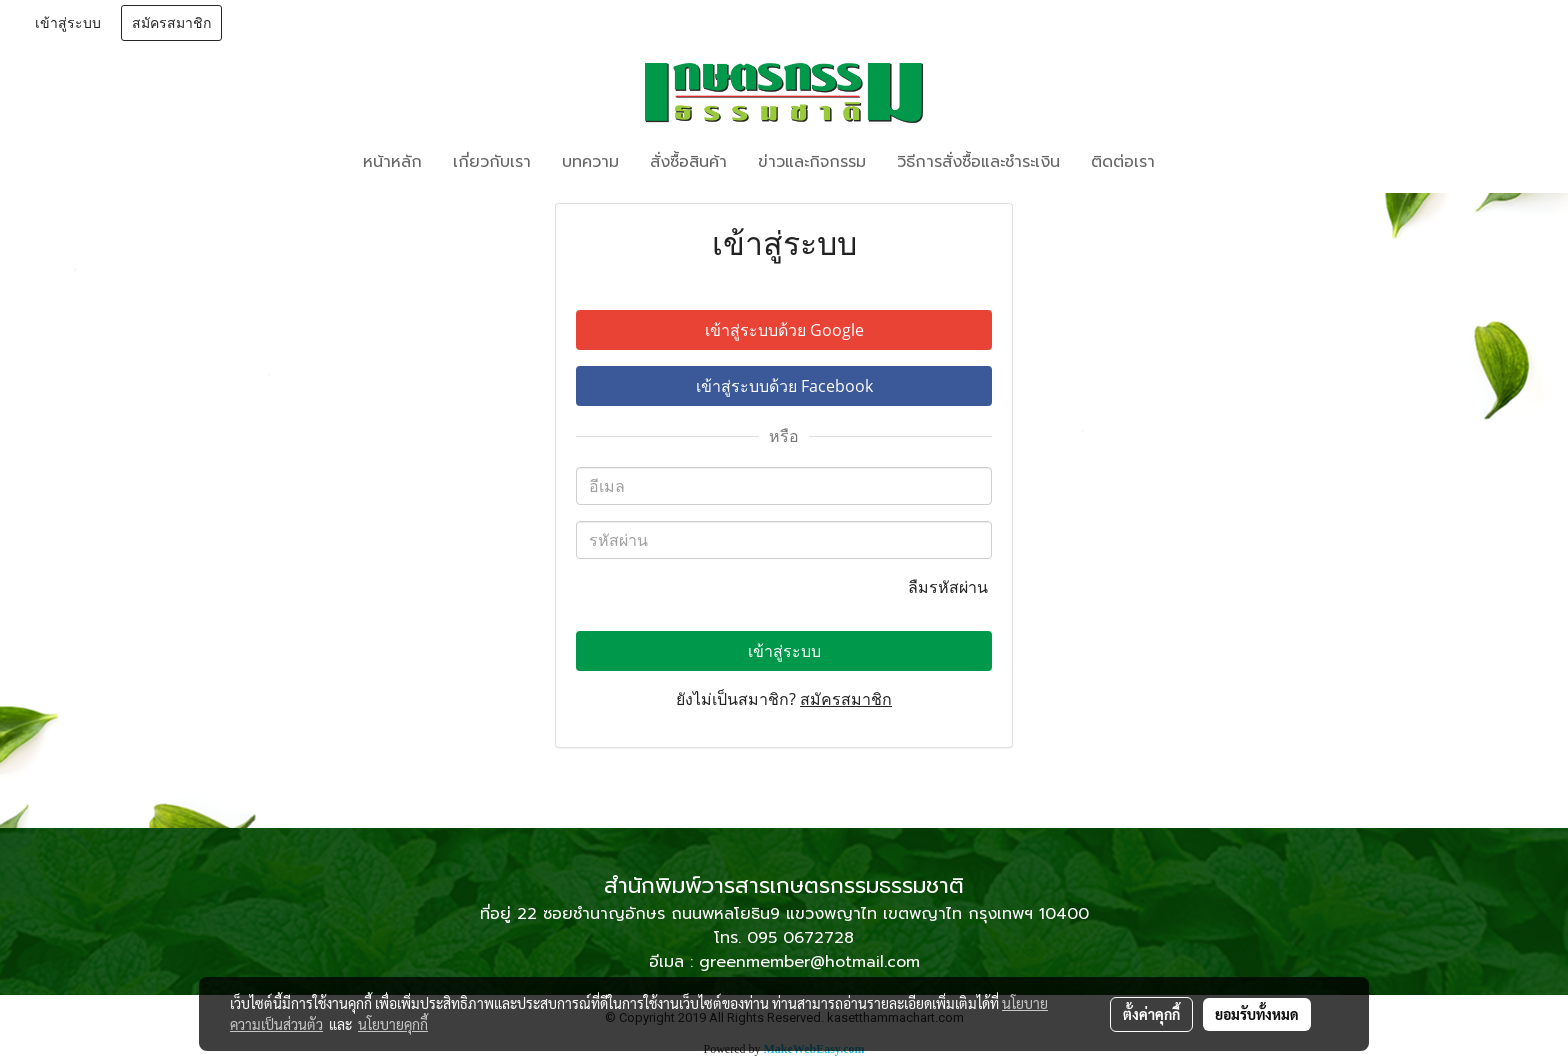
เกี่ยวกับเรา (492, 162)
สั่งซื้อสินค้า (688, 162)
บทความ (590, 162)
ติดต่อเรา (1123, 162)
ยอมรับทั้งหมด (1257, 1014)
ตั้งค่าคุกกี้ (1151, 1014)
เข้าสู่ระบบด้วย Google (784, 330)
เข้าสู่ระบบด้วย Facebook (784, 386)
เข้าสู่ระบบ (68, 23)
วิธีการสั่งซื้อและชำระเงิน (978, 162)
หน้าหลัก (392, 162)
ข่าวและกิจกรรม (812, 162)
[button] (1200, 162)
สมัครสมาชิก (171, 23)
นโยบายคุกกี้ (393, 1024)
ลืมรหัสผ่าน (950, 587)
